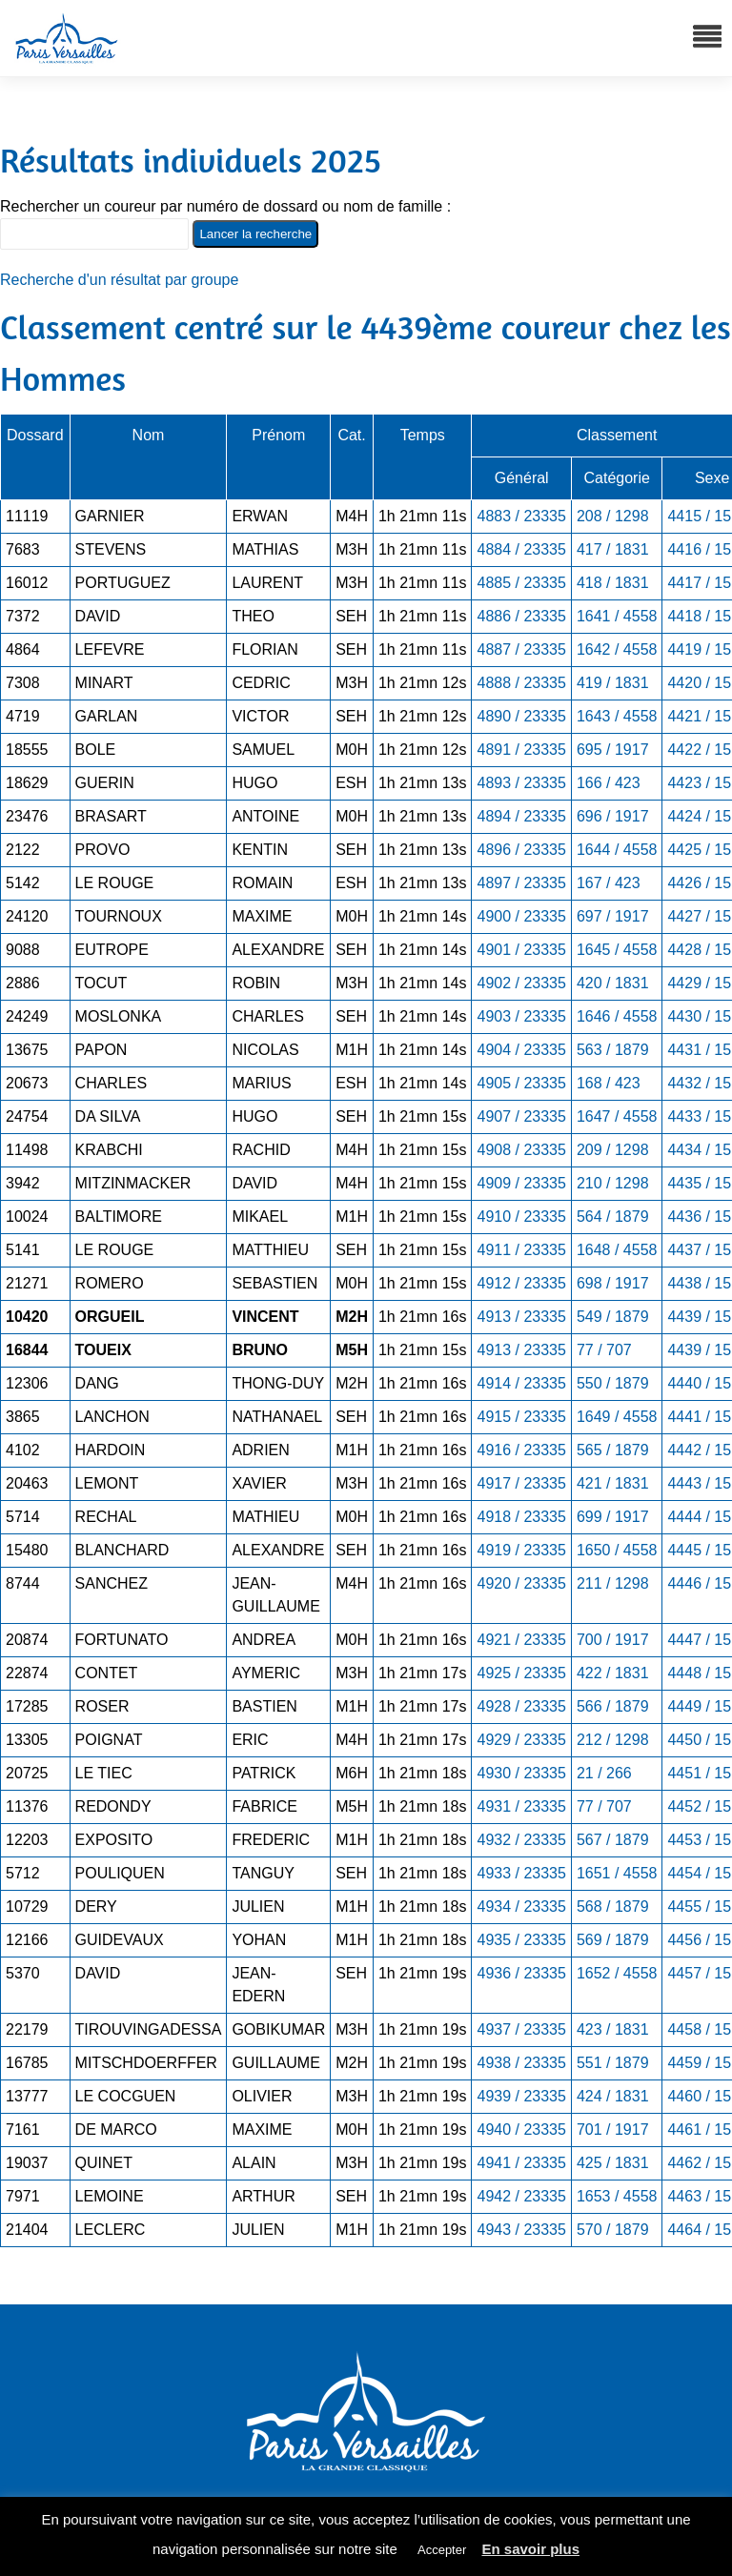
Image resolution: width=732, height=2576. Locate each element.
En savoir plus (530, 2549)
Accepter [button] (441, 2550)
